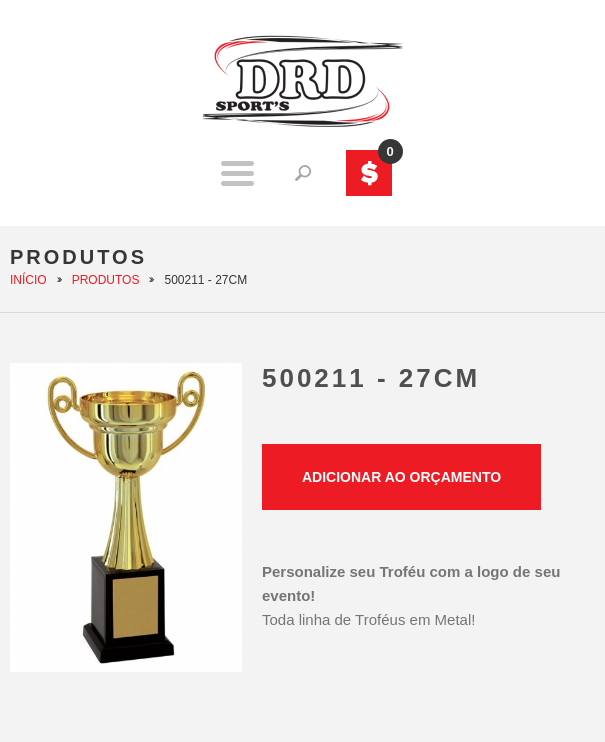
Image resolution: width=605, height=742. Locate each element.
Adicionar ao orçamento (401, 477)
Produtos (106, 280)
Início (28, 280)
